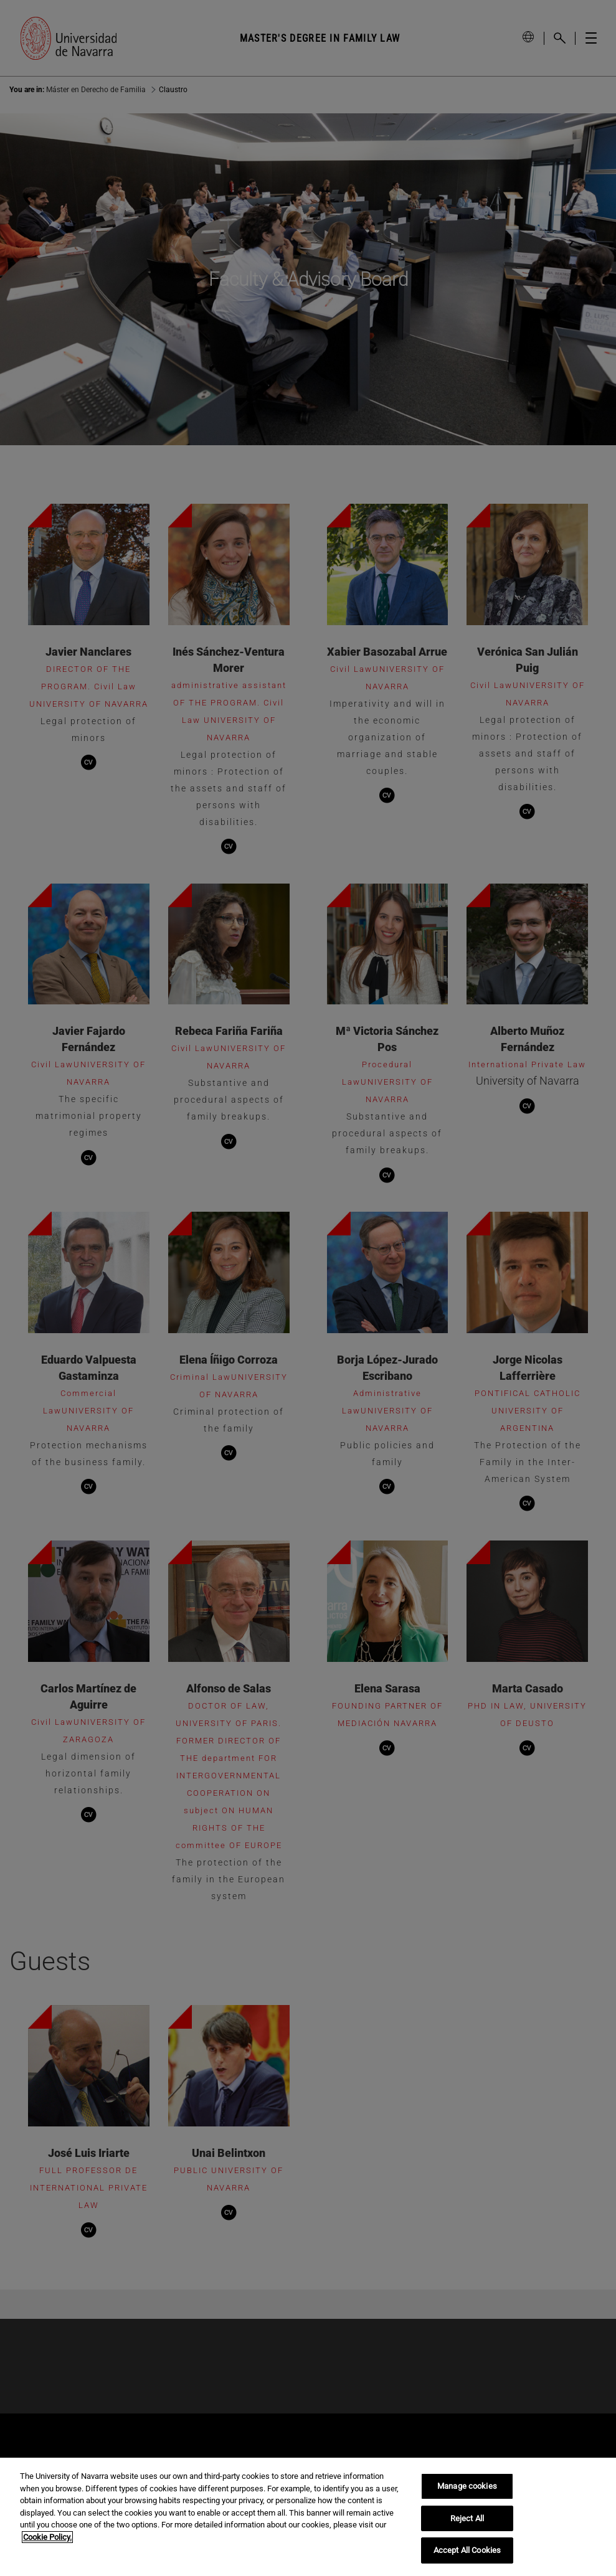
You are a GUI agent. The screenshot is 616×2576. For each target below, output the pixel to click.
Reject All (467, 2518)
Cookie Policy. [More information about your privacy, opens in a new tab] (47, 2537)
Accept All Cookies (467, 2550)
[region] (308, 2517)
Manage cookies (467, 2486)
